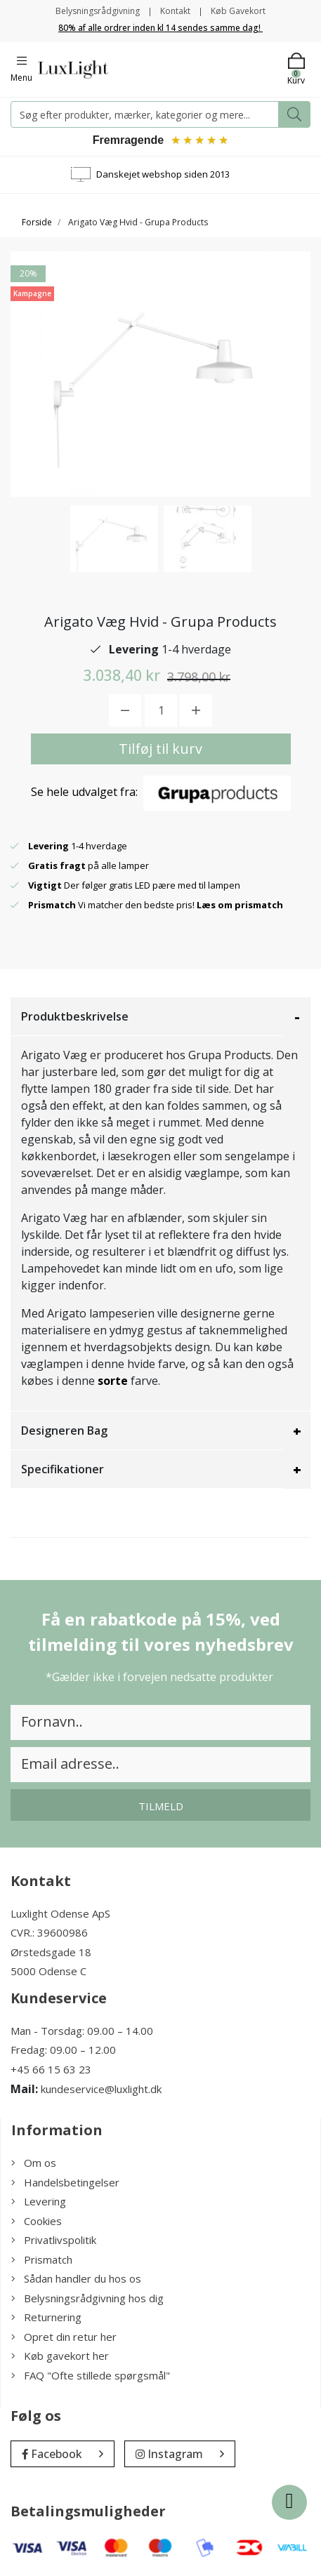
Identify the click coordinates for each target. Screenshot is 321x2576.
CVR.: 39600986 (49, 1932)
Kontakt (175, 11)
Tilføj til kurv (160, 748)
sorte (113, 1380)
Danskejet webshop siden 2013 (163, 174)
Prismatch (41, 2259)
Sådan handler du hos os (76, 2278)
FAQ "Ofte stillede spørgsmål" (90, 2375)
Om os (33, 2163)
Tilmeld (160, 1806)
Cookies (36, 2221)
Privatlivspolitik (53, 2240)
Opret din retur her (64, 2337)
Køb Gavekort (238, 11)
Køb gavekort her (60, 2356)
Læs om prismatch (240, 904)
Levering (38, 2201)
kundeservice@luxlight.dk (101, 2089)
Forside (37, 222)
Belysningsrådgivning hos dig (87, 2298)
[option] (114, 538)
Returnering (46, 2317)
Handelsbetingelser (65, 2182)
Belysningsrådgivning (97, 11)
